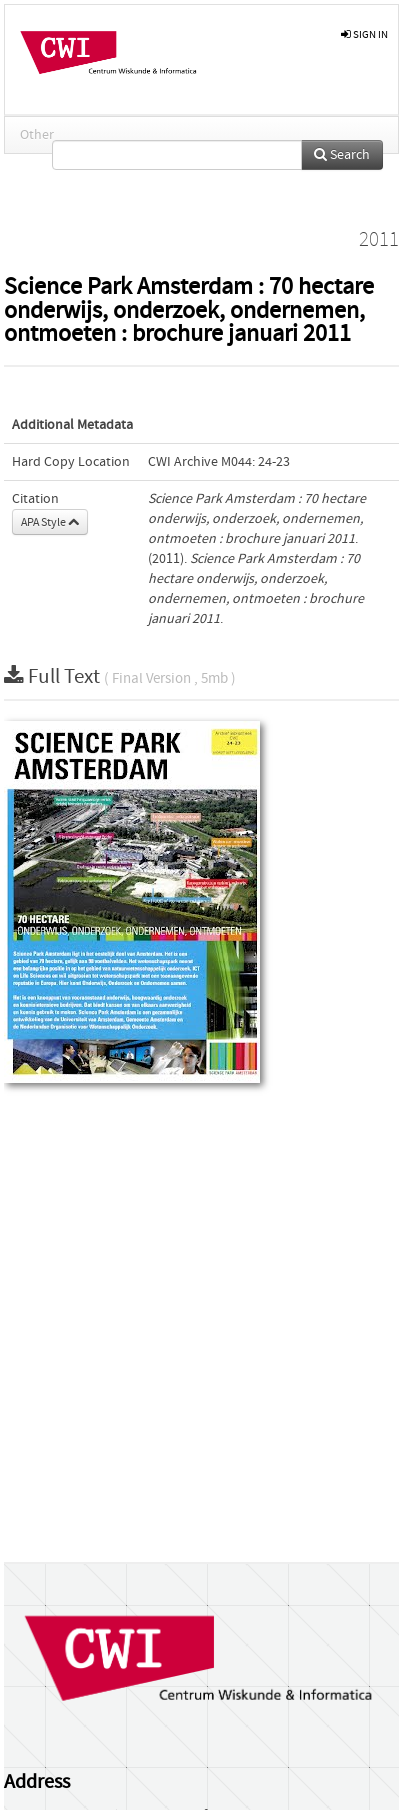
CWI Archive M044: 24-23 (219, 462)
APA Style (50, 522)
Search (342, 155)
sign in (364, 34)
